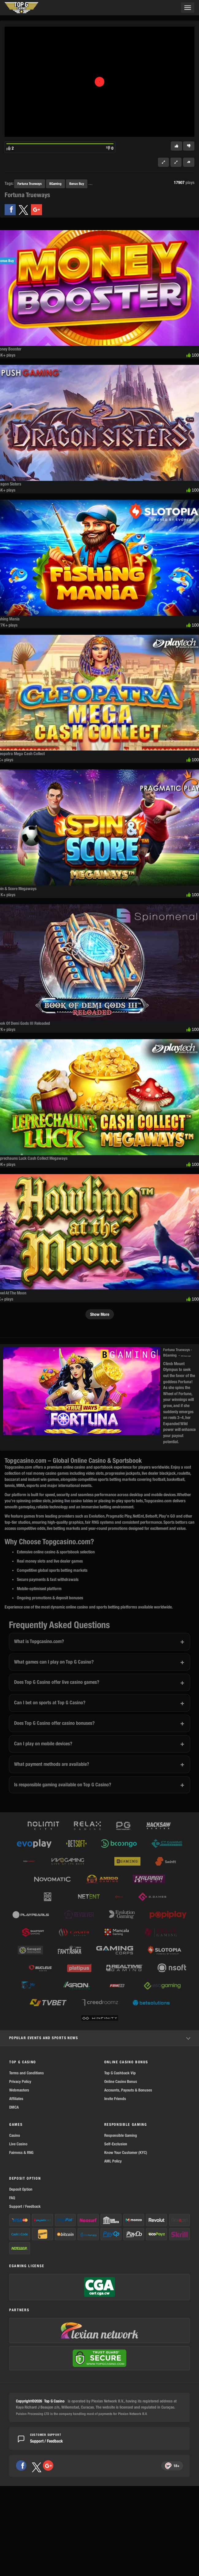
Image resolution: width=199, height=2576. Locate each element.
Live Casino (18, 2144)
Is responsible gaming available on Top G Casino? (62, 1785)
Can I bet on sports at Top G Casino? (50, 1702)
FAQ (12, 2198)
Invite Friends (115, 2098)
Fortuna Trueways (29, 183)
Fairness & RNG (21, 2152)
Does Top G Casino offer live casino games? (56, 1682)
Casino (14, 2135)
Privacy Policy (20, 2081)
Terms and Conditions (26, 2073)
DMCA (14, 2107)
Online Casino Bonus (120, 2081)
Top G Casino (54, 2401)
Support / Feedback (25, 2206)
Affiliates (16, 2098)
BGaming (55, 183)
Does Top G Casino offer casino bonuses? (54, 1723)
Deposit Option (21, 2189)
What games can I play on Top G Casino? (54, 1662)
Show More (99, 1314)
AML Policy (113, 2161)
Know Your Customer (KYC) (125, 2152)
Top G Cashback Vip (120, 2073)
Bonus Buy (76, 183)
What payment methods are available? (51, 1764)
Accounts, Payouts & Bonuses (128, 2090)
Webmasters (19, 2090)
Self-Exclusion (115, 2144)
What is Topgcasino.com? (39, 1641)
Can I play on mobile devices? (43, 1744)
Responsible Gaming (120, 2135)
